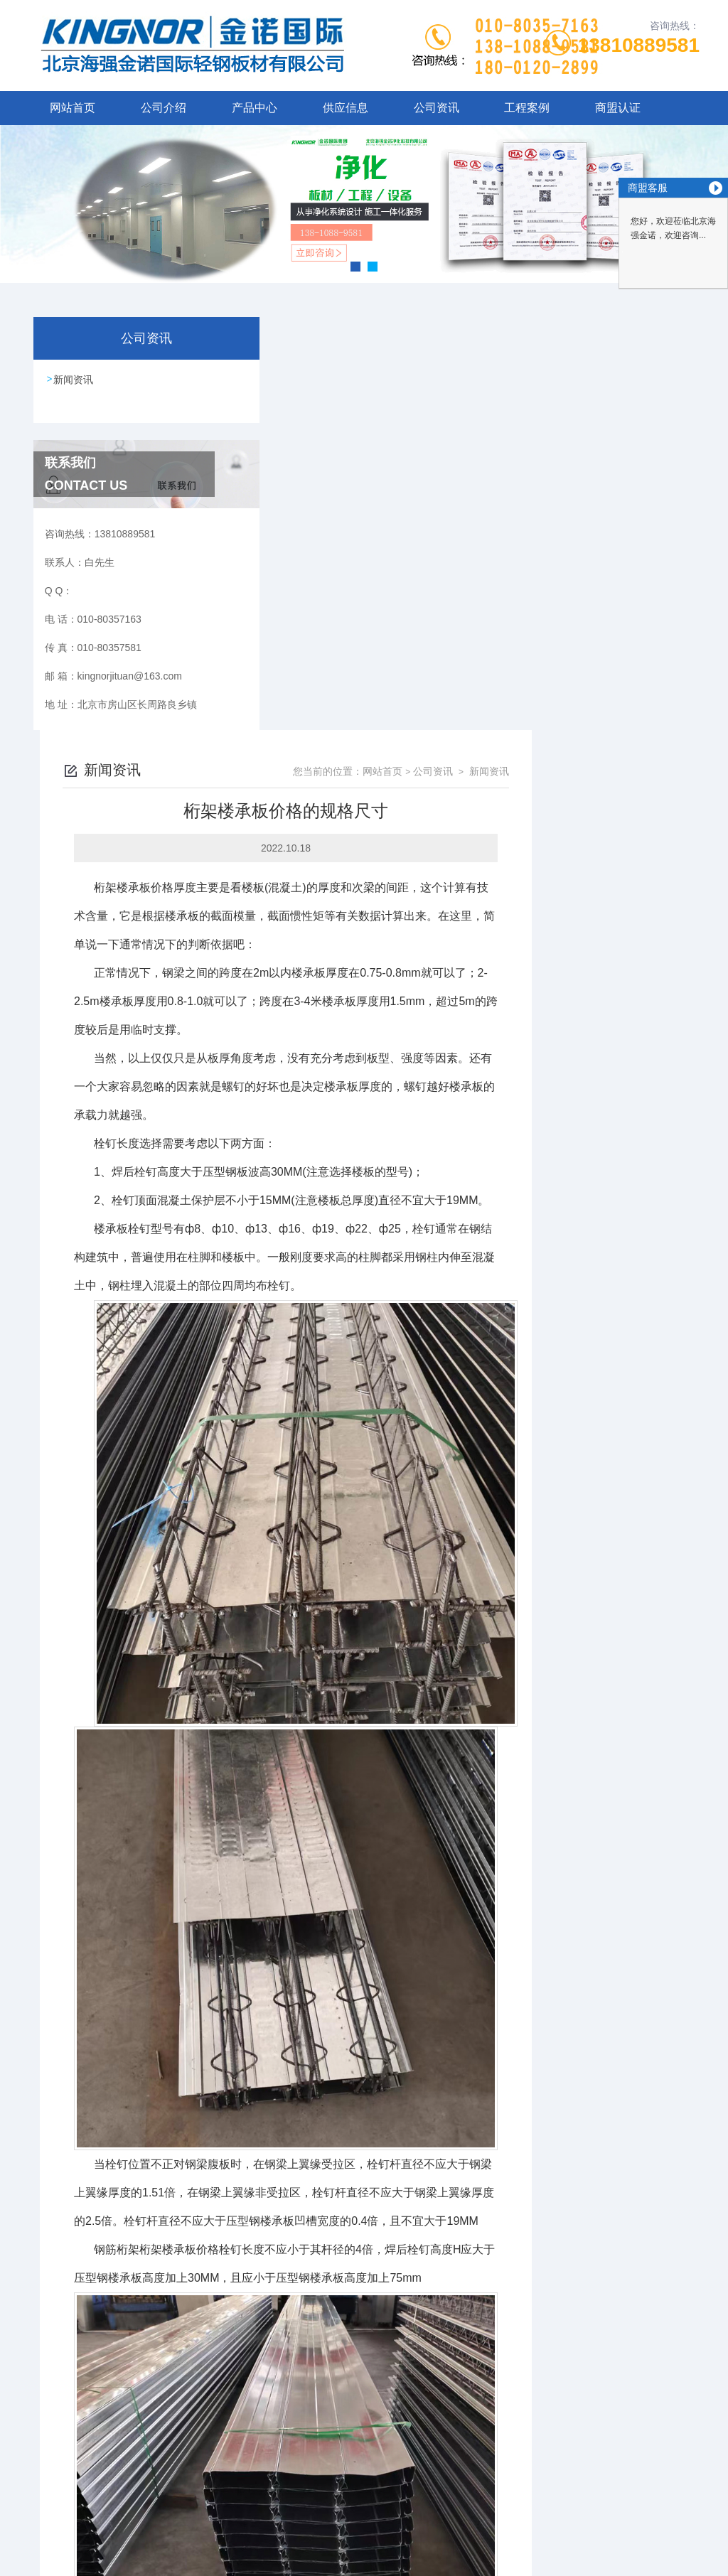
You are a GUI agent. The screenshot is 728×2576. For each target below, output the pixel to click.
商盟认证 (618, 108)
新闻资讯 (74, 379)
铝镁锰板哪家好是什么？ (325, 2364)
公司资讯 (436, 108)
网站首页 (72, 108)
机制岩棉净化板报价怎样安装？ (340, 2340)
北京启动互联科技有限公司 (383, 2520)
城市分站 (38, 2559)
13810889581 (639, 45)
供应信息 (345, 108)
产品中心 (254, 108)
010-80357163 (297, 2452)
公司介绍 (163, 108)
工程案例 (527, 108)
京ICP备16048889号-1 (483, 2475)
